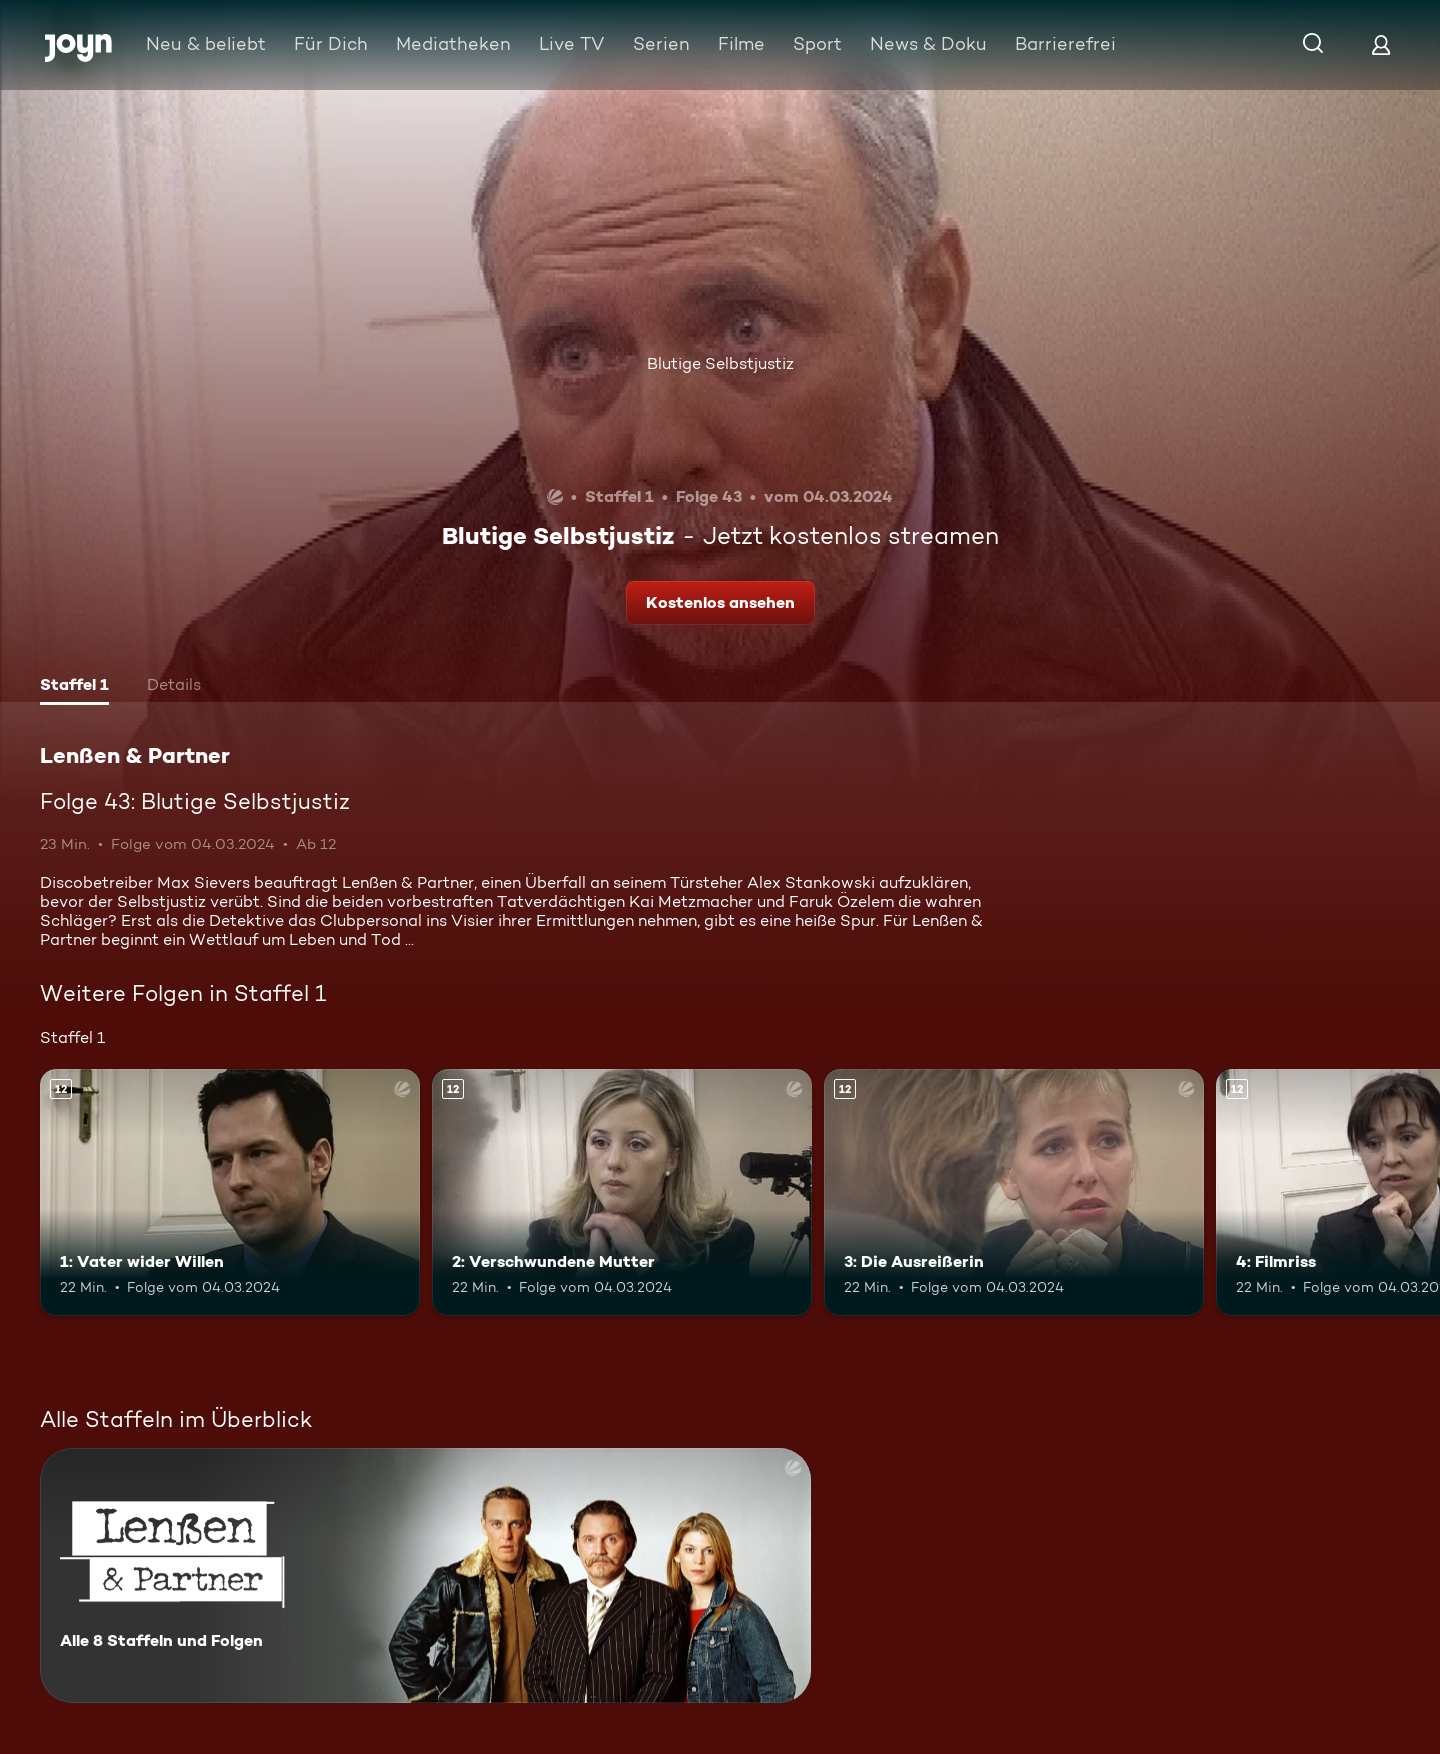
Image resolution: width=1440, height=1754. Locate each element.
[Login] (1381, 44)
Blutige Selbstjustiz (720, 363)
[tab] (74, 687)
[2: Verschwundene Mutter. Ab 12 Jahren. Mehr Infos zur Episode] (622, 1192)
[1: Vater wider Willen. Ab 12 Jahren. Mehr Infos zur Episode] (230, 1192)
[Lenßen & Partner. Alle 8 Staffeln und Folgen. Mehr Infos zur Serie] (425, 1575)
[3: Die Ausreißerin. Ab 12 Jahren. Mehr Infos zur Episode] (1014, 1192)
